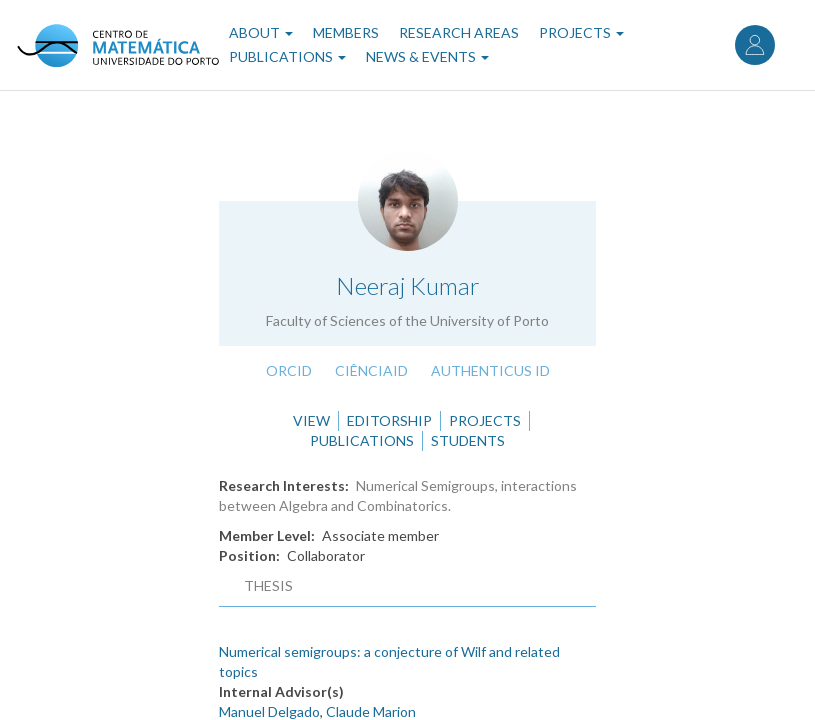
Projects (581, 32)
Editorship (389, 420)
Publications (287, 56)
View (311, 420)
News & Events (427, 56)
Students (468, 440)
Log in (755, 45)
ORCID (289, 370)
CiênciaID (371, 370)
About (261, 32)
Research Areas (459, 32)
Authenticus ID (490, 370)
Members (346, 32)
